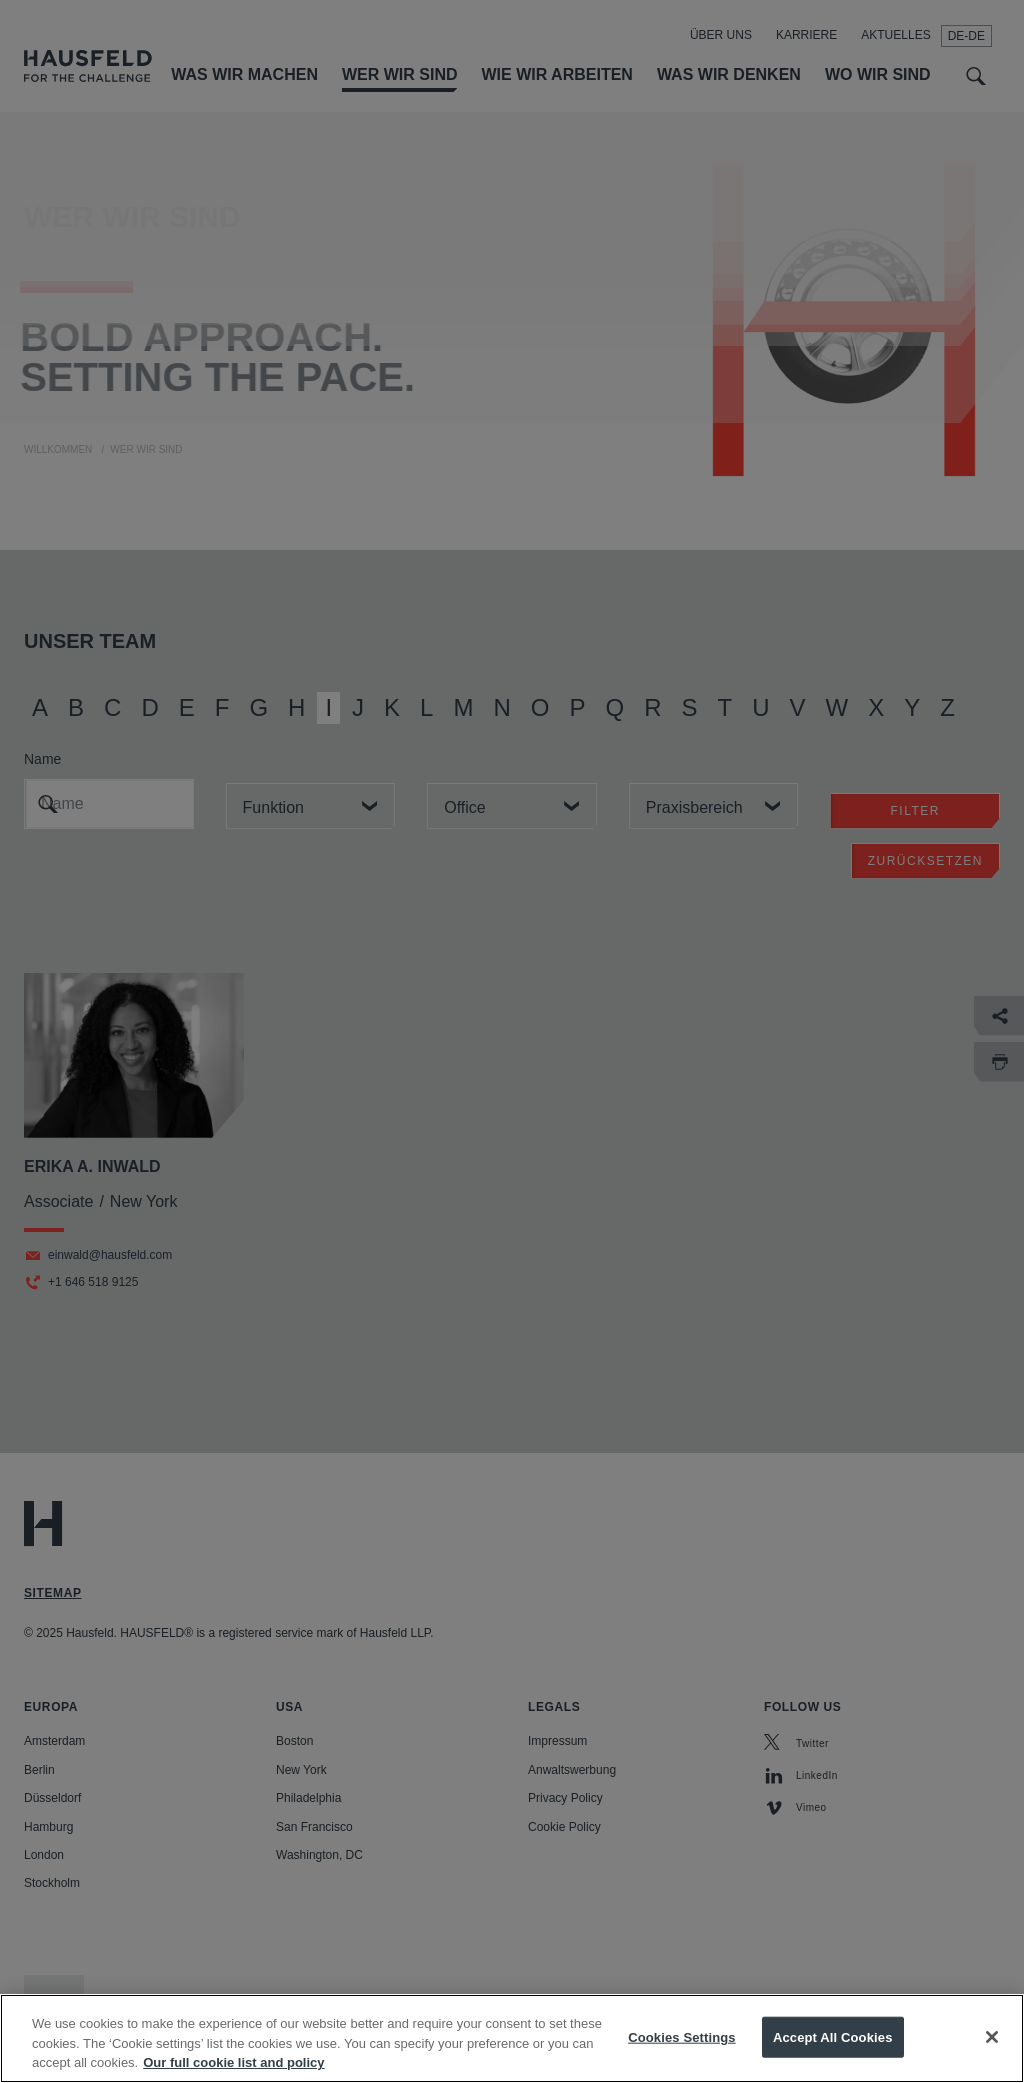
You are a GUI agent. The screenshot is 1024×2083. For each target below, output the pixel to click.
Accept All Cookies (833, 2058)
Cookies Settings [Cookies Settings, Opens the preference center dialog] (682, 2058)
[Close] (992, 2058)
